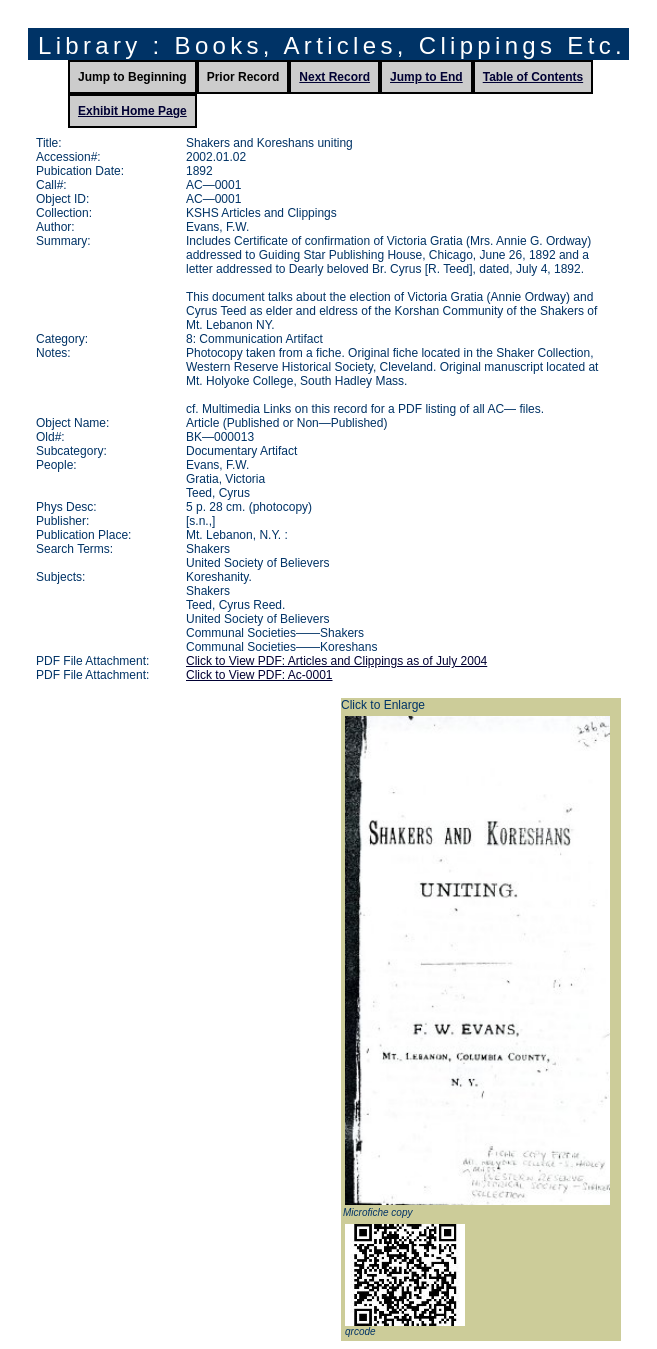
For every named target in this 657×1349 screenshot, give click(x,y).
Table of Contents (533, 77)
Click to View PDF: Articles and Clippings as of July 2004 (336, 661)
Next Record (334, 77)
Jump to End (426, 77)
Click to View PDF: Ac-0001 (259, 675)
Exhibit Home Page (132, 111)
